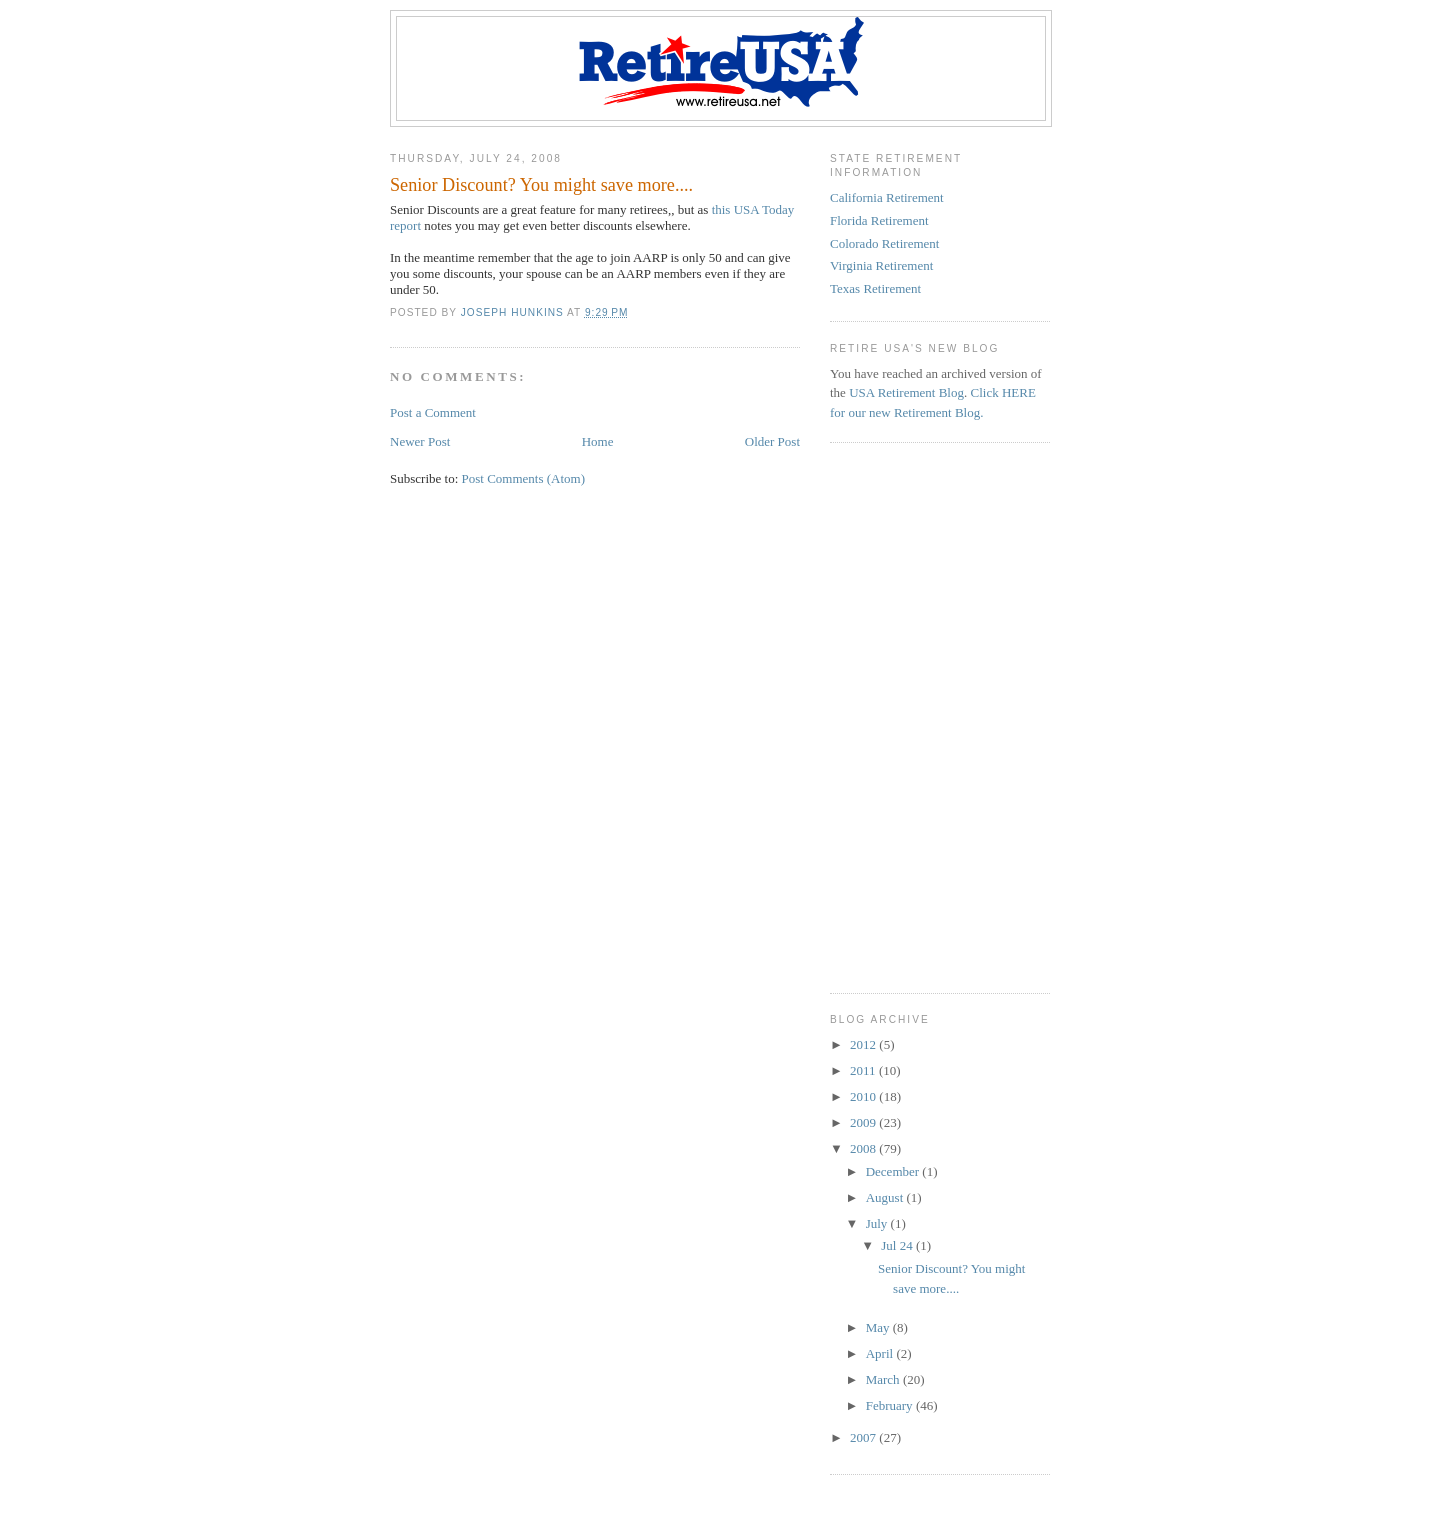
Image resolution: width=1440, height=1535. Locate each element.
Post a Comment (433, 412)
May (879, 1327)
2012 (864, 1044)
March (884, 1379)
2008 (864, 1148)
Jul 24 (898, 1245)
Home (598, 441)
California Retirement (887, 197)
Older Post (772, 441)
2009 (864, 1122)
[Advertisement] (955, 587)
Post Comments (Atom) (524, 478)
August (886, 1197)
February (891, 1405)
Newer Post (420, 441)
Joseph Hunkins (514, 312)
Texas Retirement (875, 288)
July (878, 1223)
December (894, 1171)
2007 (864, 1437)
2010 (864, 1096)
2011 (864, 1070)
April (881, 1353)
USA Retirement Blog (906, 392)
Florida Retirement (879, 220)
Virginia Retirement (881, 265)
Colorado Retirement (884, 243)
